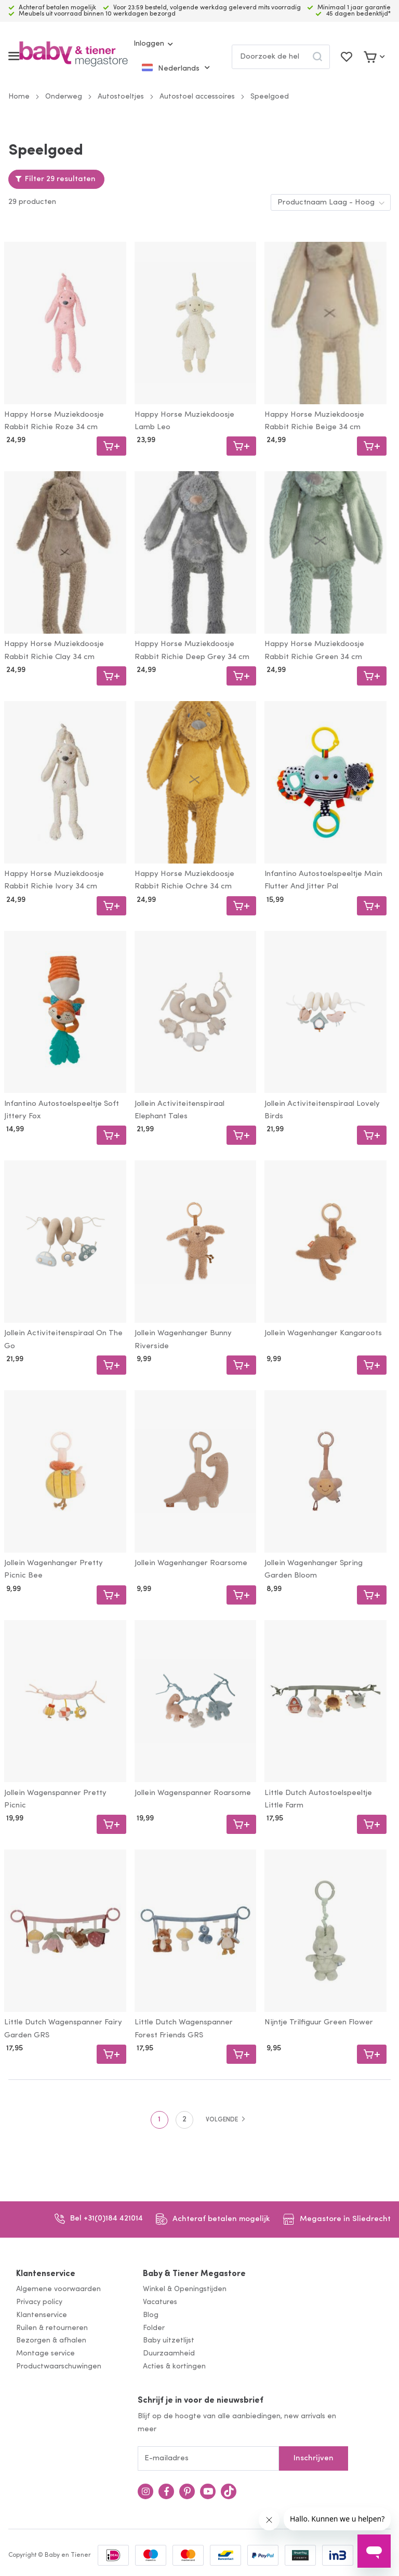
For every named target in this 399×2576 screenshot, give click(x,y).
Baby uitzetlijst (168, 2341)
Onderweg (63, 97)
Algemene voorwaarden (58, 2289)
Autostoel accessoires (197, 97)
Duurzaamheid (169, 2354)
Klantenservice (45, 2274)
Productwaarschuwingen (58, 2367)
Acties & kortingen (174, 2367)
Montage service (45, 2354)
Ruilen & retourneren (52, 2328)
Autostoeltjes (121, 97)
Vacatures (160, 2302)
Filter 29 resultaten (60, 179)
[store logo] (73, 56)
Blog (150, 2315)
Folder (154, 2328)
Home (19, 97)
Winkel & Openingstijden (185, 2289)
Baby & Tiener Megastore (194, 2274)
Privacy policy (39, 2302)
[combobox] (280, 56)
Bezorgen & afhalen (51, 2341)
